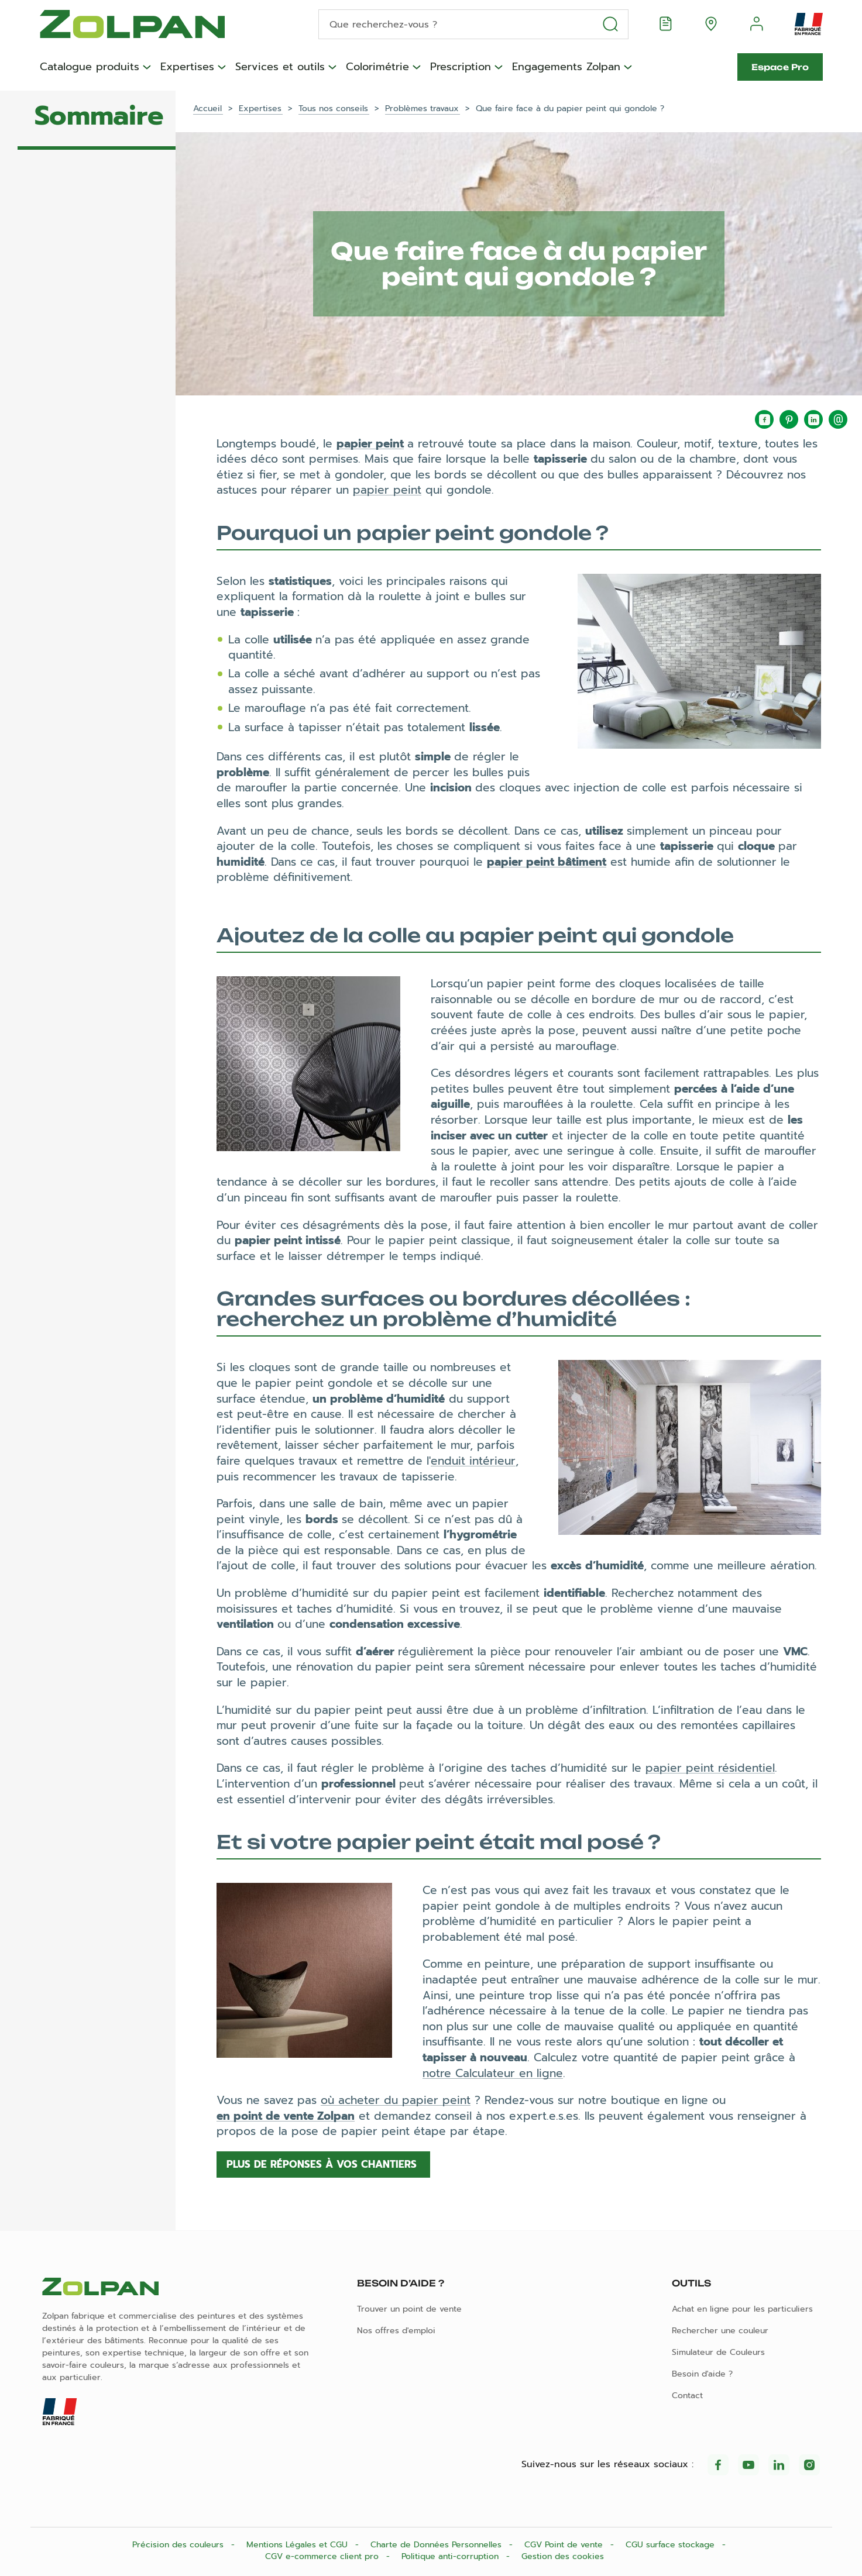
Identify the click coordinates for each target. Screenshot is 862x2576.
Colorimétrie (377, 67)
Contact (687, 2395)
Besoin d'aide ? (702, 2374)
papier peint (370, 443)
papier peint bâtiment (546, 861)
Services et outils (280, 67)
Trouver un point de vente (409, 2309)
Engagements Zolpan (566, 67)
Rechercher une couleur (720, 2330)
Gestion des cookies (562, 2556)
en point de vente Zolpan (286, 2116)
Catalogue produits (89, 67)
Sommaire (99, 116)
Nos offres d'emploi (396, 2330)
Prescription (460, 67)
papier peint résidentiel (710, 1767)
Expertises (187, 67)
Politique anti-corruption (451, 2556)
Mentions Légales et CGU (298, 2545)
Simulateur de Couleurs (718, 2352)
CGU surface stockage (671, 2545)
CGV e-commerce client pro (323, 2556)
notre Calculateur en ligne (493, 2073)
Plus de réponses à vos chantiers (323, 2164)
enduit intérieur (473, 1460)
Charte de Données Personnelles (437, 2545)
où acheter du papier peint (396, 2100)
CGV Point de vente (565, 2545)
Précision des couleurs (179, 2545)
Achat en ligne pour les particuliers (742, 2309)
